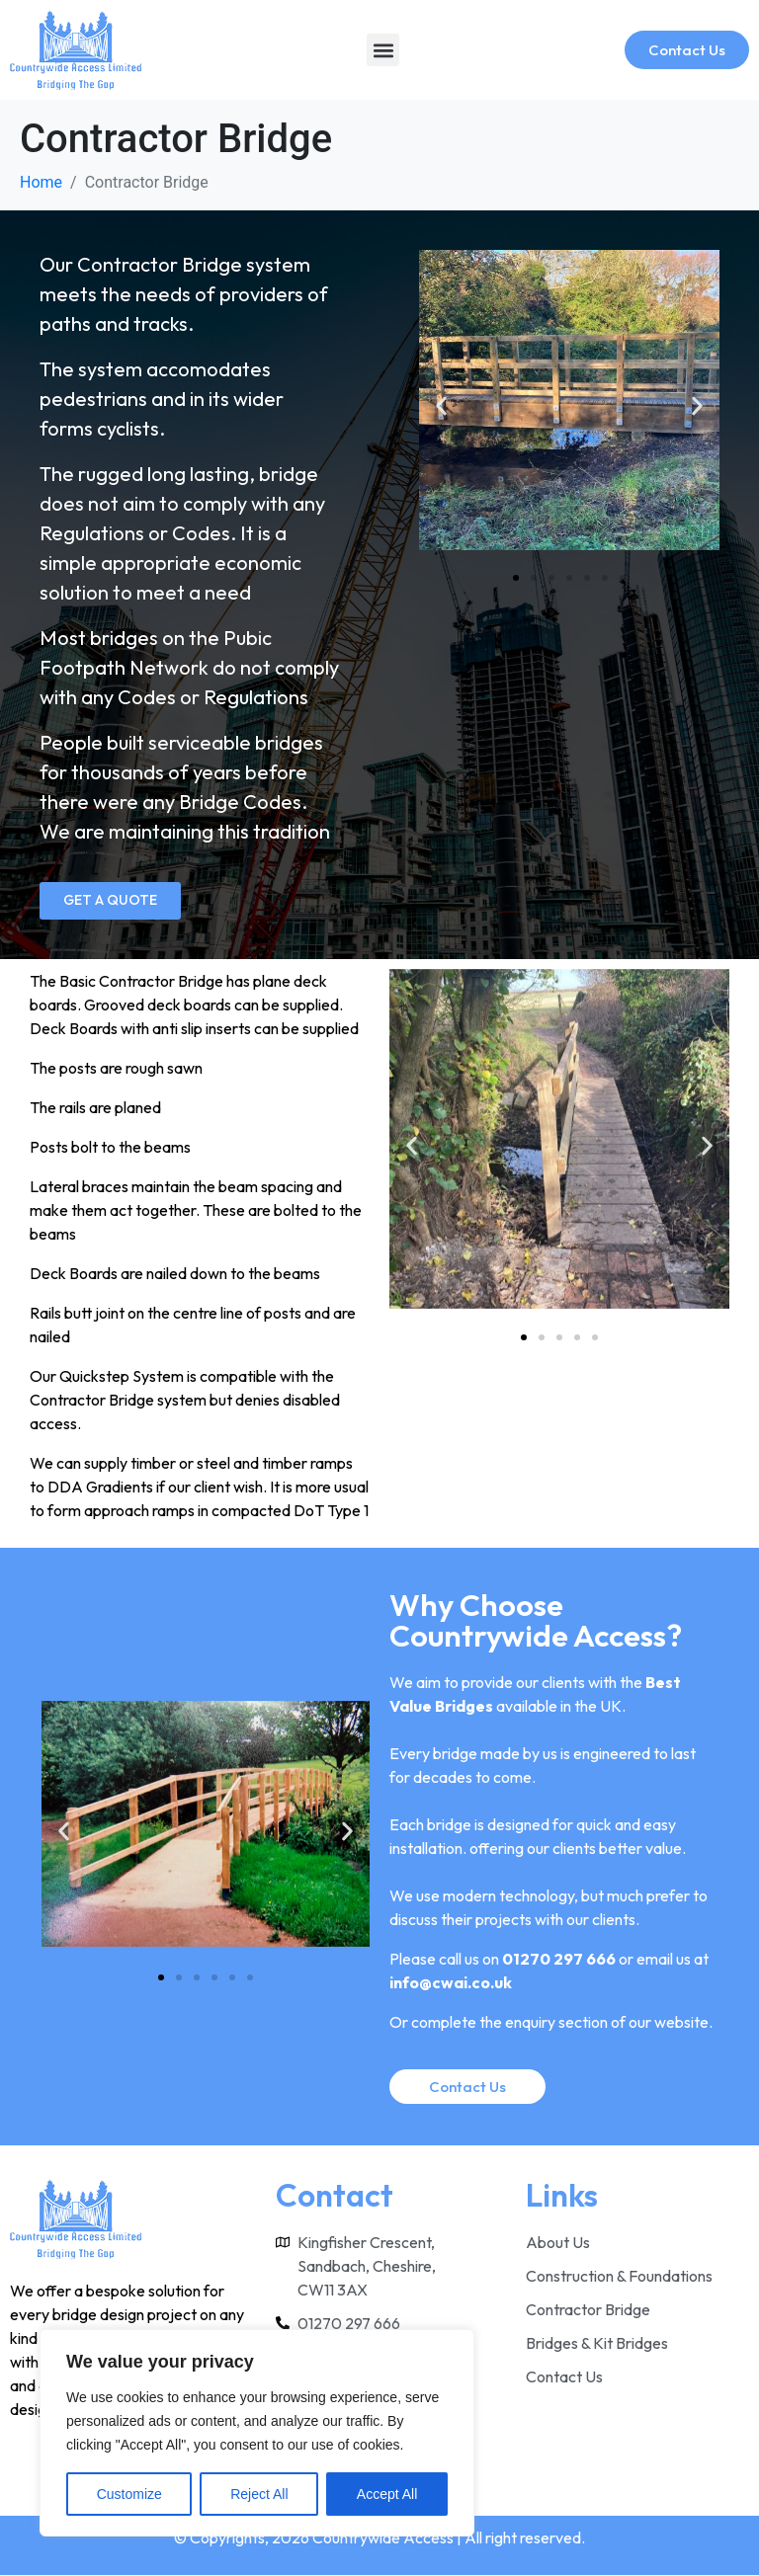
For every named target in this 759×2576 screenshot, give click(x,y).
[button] (383, 50)
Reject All (259, 2494)
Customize (129, 2494)
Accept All (387, 2494)
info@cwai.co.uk (450, 1983)
